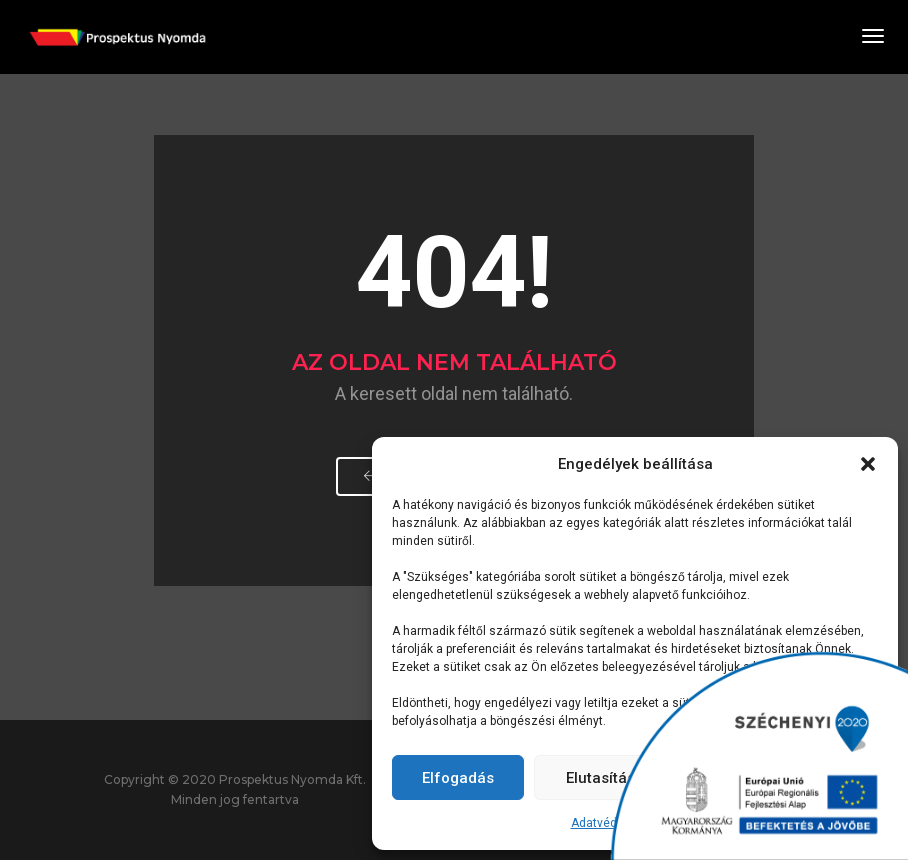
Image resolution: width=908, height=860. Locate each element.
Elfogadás (458, 778)
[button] (868, 464)
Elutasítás (600, 778)
